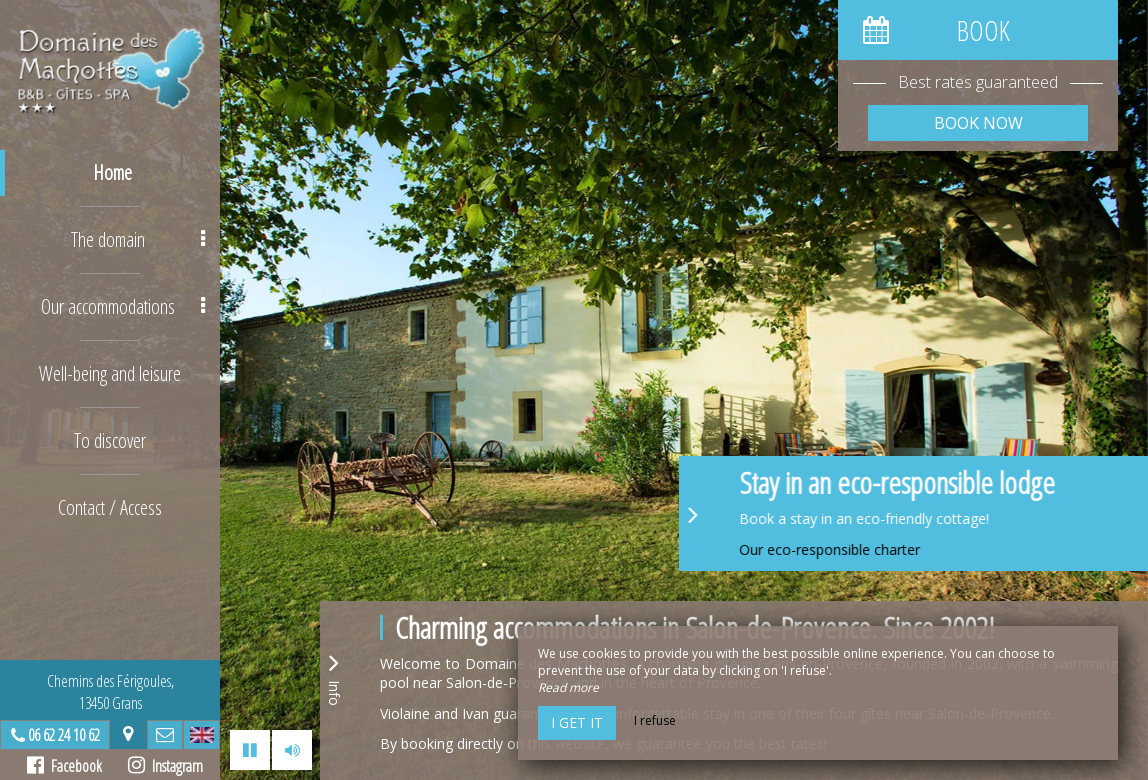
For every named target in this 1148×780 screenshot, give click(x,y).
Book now (978, 123)
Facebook (64, 766)
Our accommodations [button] (123, 306)
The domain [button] (138, 239)
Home (112, 172)
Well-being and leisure (110, 373)
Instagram (165, 766)
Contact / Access (110, 507)
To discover (110, 440)
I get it (577, 722)
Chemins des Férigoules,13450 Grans (110, 692)
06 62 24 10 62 (64, 735)
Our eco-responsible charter (937, 549)
